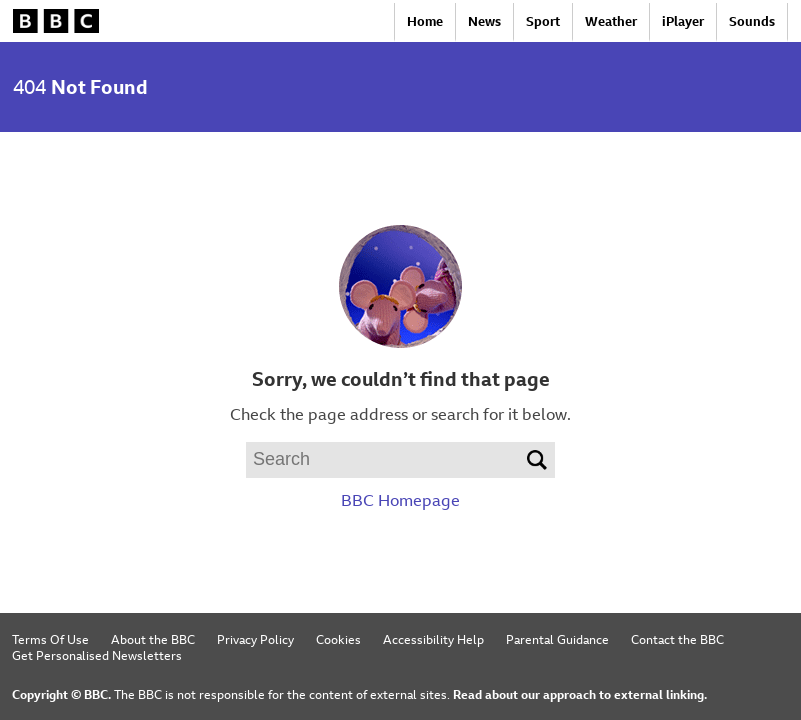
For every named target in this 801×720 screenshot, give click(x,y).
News (484, 21)
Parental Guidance (557, 639)
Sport (543, 21)
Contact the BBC (677, 639)
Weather (611, 21)
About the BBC (153, 639)
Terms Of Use (50, 639)
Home (425, 21)
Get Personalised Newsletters (97, 655)
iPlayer (683, 21)
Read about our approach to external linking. (580, 694)
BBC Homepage (400, 500)
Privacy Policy (255, 639)
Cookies (338, 639)
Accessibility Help (433, 639)
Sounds (752, 21)
